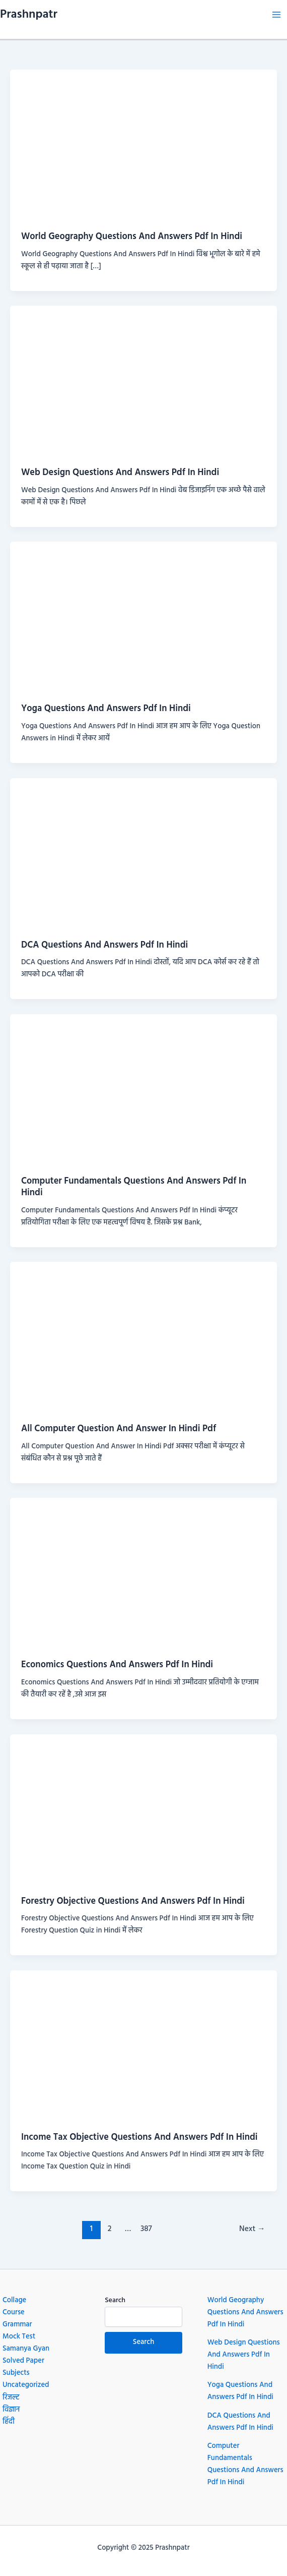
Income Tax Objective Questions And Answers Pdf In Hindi (139, 2137)
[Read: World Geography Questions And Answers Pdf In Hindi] (143, 145)
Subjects (16, 2373)
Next (252, 2229)
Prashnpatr (28, 14)
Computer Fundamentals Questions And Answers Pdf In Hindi (133, 1187)
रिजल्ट (11, 2398)
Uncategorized (26, 2385)
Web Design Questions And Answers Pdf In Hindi (120, 472)
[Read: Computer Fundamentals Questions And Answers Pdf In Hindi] (143, 1089)
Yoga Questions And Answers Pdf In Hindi (106, 708)
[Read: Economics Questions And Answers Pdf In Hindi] (143, 1573)
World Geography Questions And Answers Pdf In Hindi (131, 236)
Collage (14, 2300)
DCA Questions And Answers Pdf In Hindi (104, 945)
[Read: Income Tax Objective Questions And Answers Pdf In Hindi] (143, 2045)
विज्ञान (11, 2410)
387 (146, 2229)
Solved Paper (23, 2361)
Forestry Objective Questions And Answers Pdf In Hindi (133, 1901)
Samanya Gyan (26, 2349)
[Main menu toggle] (276, 14)
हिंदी (9, 2422)
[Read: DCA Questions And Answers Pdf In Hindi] (143, 853)
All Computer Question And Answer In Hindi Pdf (118, 1429)
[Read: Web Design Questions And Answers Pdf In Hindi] (143, 381)
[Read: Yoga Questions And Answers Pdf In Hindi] (143, 617)
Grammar (17, 2324)
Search (115, 2300)
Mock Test (19, 2337)
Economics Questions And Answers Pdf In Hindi (117, 1665)
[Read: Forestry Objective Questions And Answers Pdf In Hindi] (143, 1809)
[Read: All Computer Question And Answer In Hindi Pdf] (143, 1337)
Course (14, 2312)
